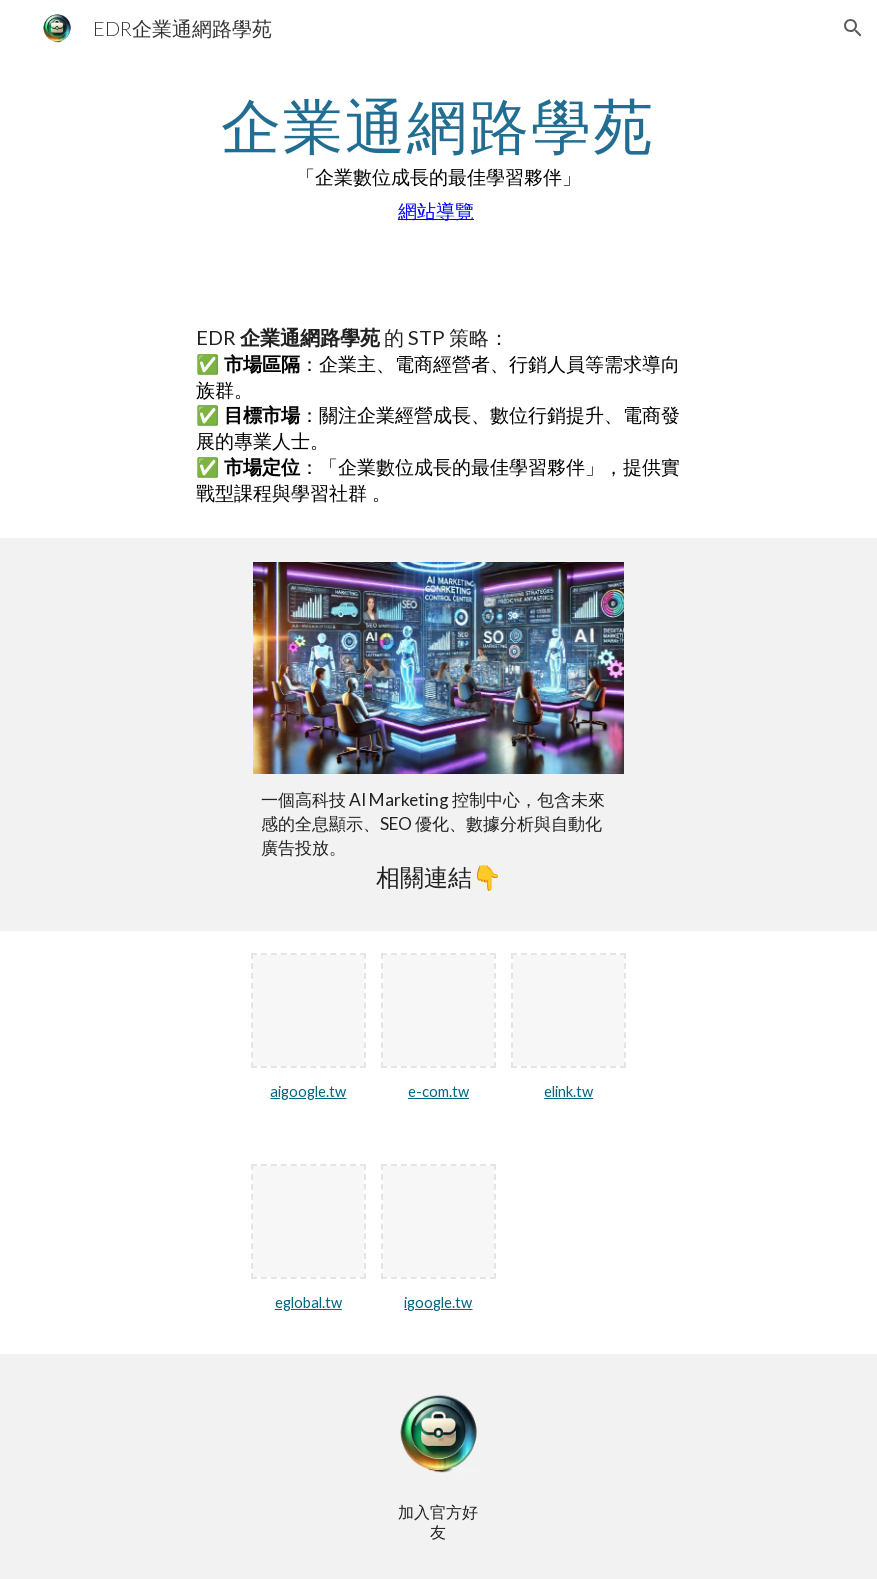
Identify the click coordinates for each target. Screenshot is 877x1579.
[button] (853, 28)
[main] (438, 160)
